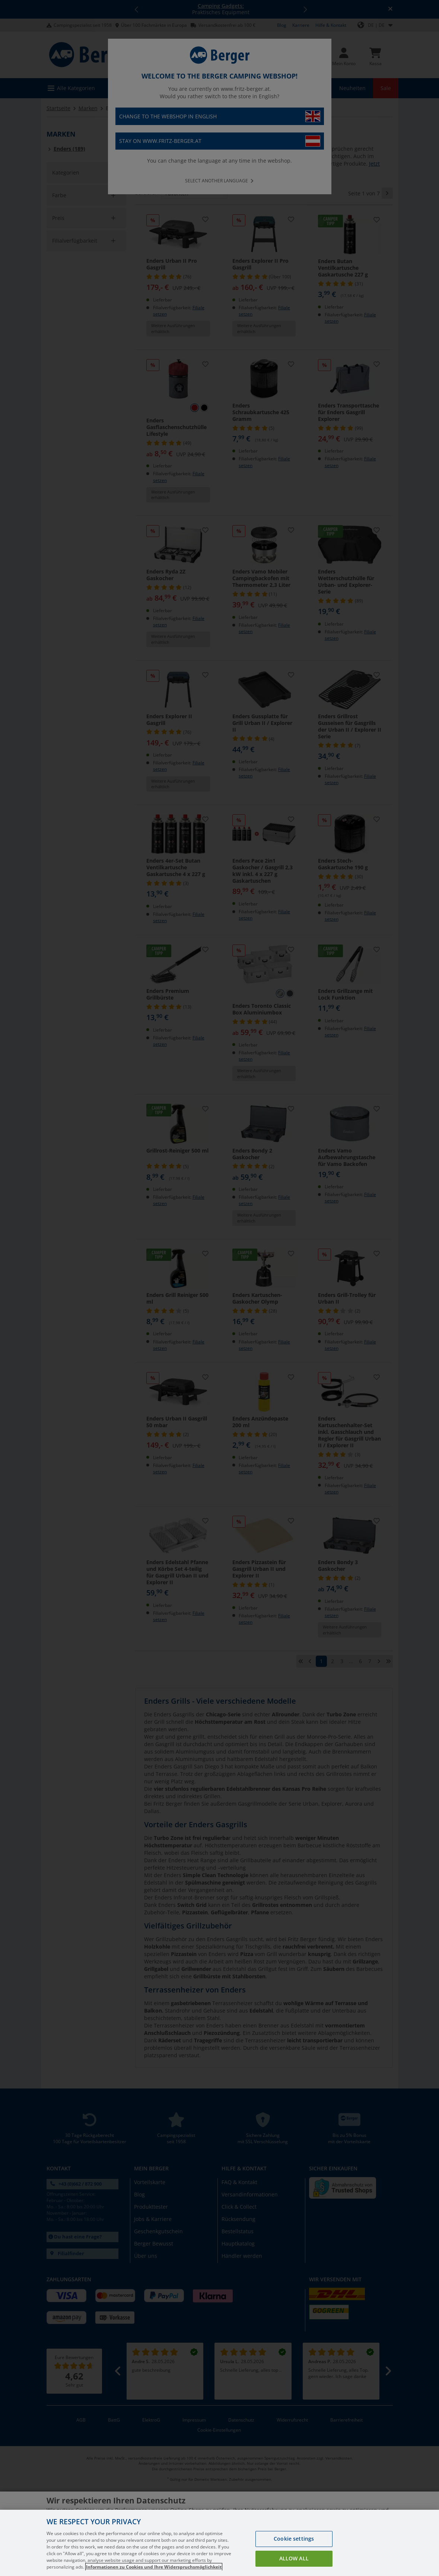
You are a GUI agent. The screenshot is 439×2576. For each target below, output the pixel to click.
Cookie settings (294, 2538)
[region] (219, 2543)
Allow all (294, 2558)
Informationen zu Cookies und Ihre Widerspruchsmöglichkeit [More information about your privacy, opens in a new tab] (154, 2567)
